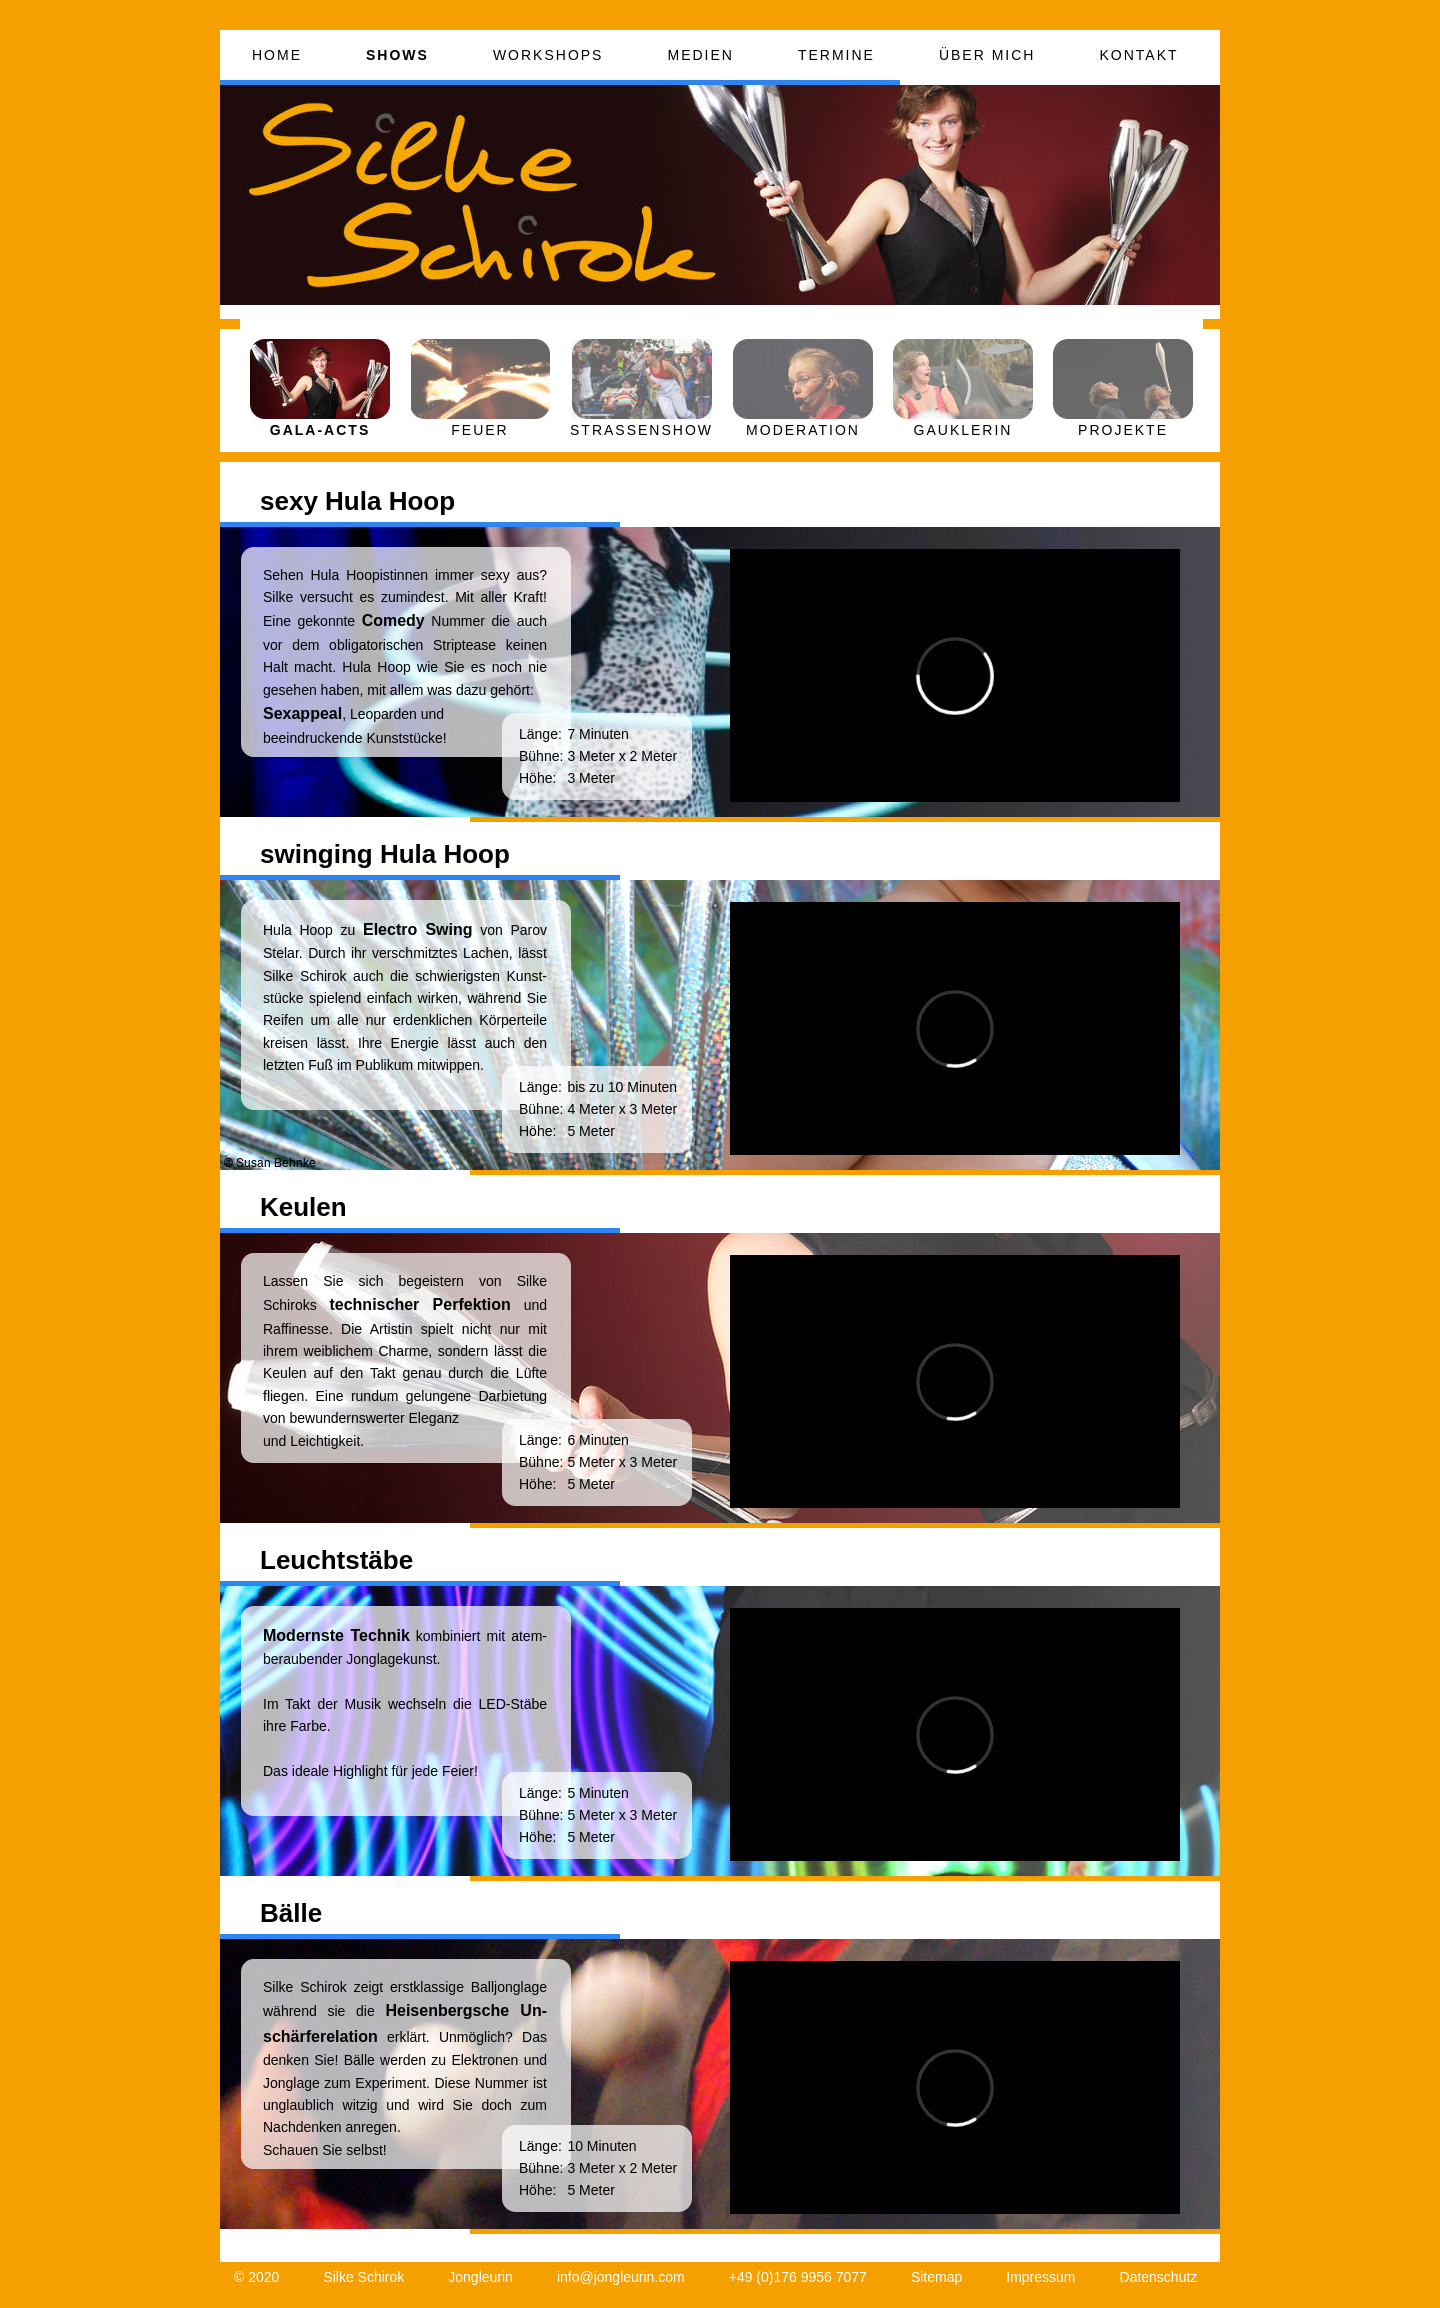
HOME (277, 55)
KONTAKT (1138, 55)
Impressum (1040, 2277)
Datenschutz (1159, 2277)
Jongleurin (480, 2277)
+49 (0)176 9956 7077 (798, 2277)
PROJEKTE (1123, 430)
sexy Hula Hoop (357, 501)
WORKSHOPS (548, 55)
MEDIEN (700, 55)
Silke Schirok (363, 2277)
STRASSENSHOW (641, 430)
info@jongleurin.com (621, 2277)
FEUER (479, 430)
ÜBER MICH (987, 55)
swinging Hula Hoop (385, 854)
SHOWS (397, 55)
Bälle (291, 1913)
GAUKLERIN (963, 430)
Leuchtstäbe (336, 1560)
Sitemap (936, 2277)
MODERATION (803, 430)
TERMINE (836, 55)
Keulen (303, 1207)
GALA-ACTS (320, 430)
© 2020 (256, 2277)
